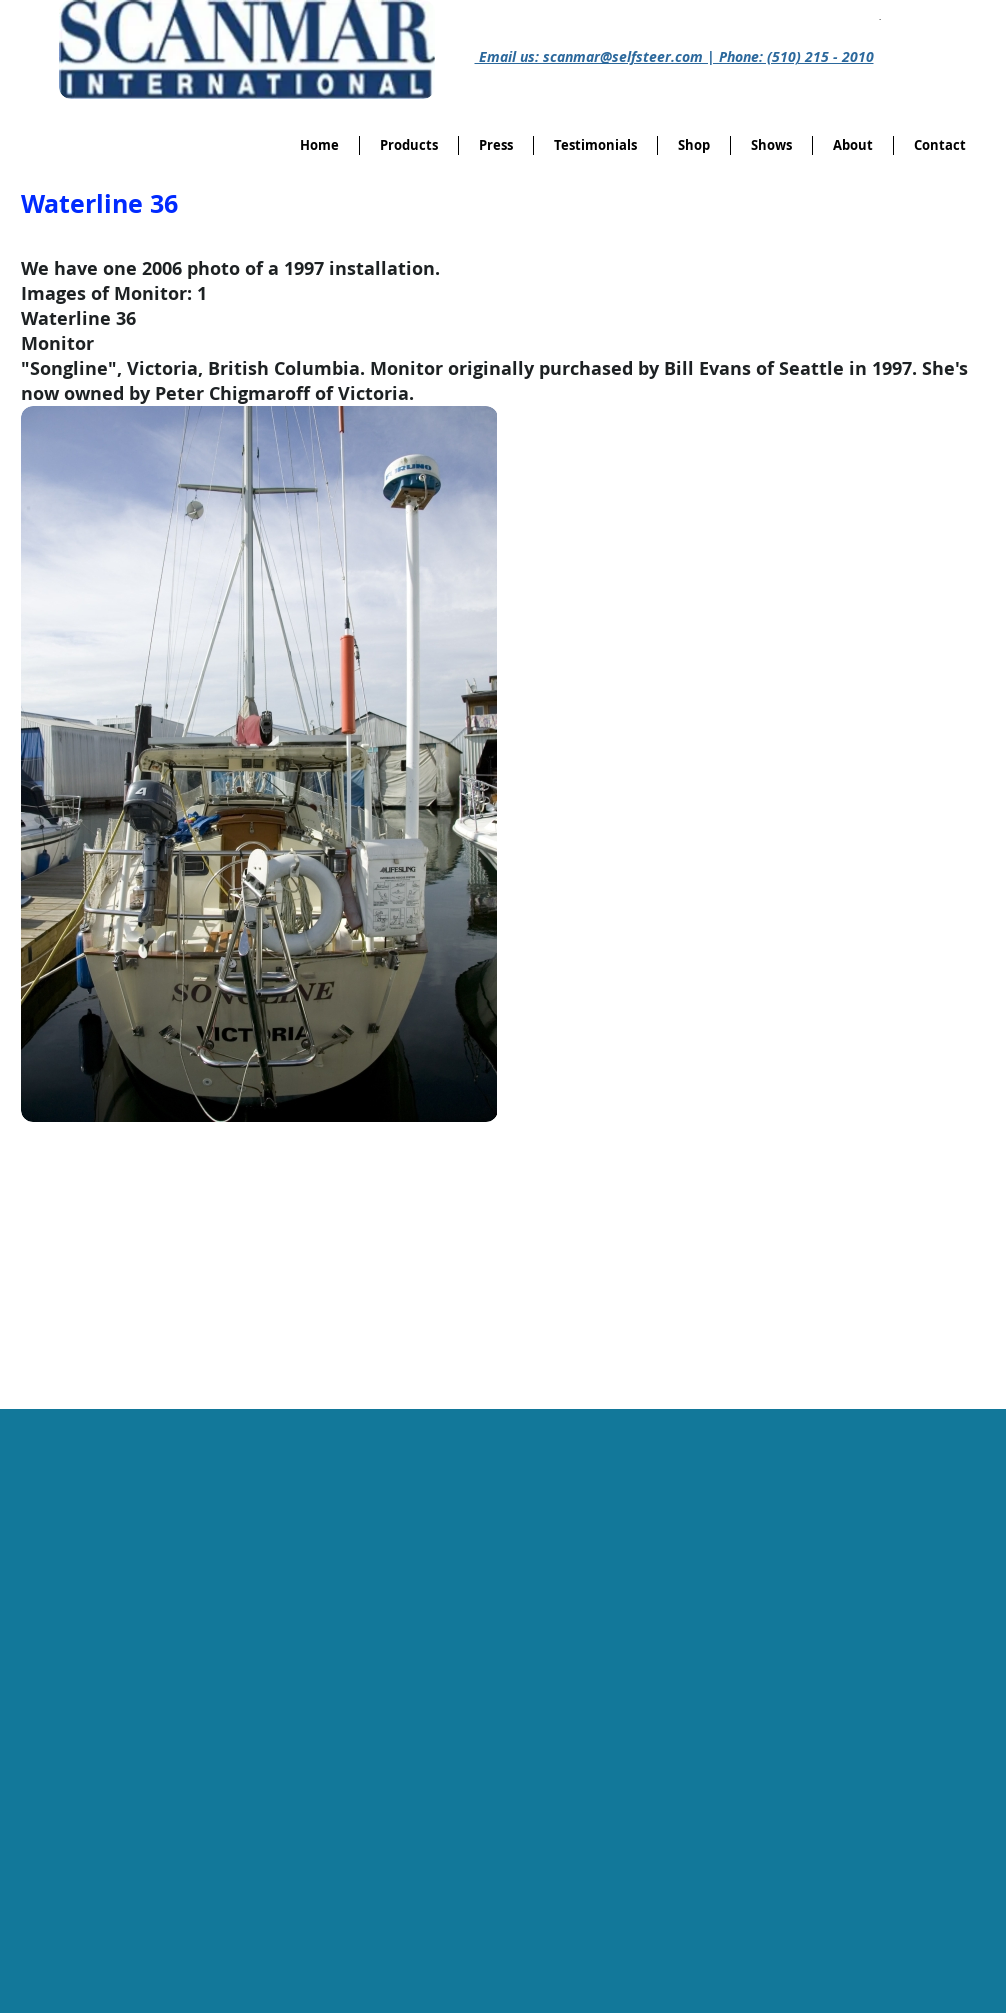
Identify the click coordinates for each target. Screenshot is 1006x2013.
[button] (694, 145)
